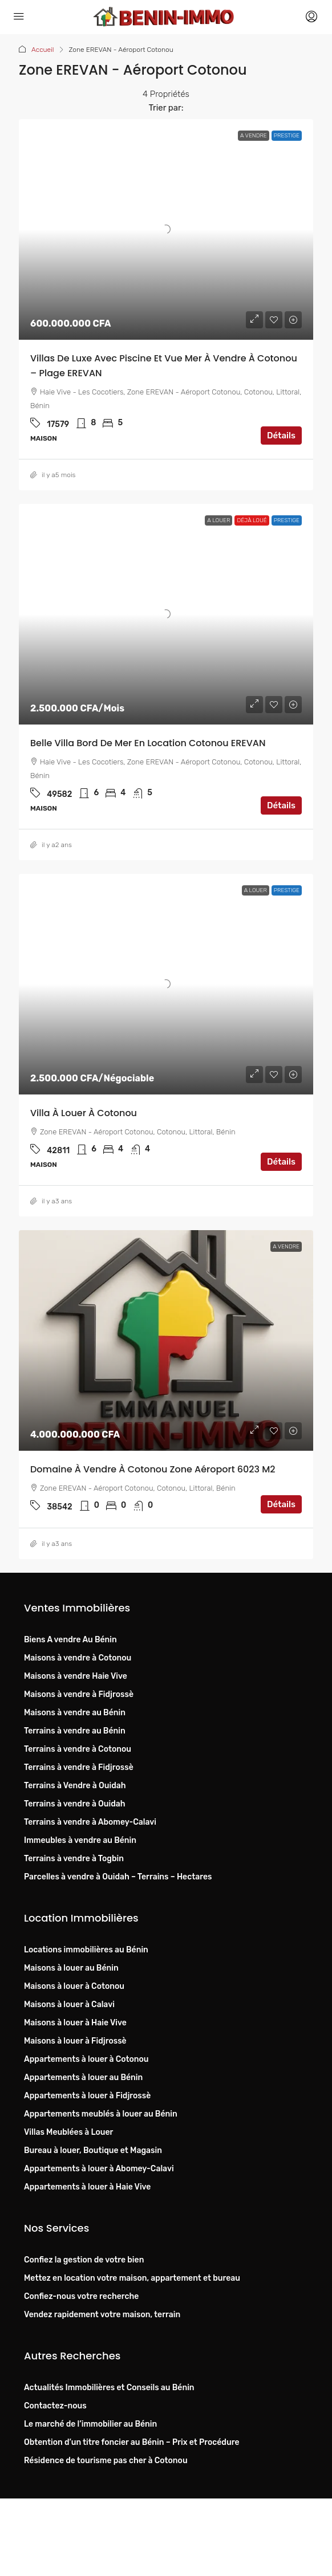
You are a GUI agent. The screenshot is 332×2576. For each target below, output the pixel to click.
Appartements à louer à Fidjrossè (87, 2096)
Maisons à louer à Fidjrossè (75, 2041)
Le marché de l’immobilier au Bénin (90, 2424)
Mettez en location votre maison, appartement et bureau (132, 2278)
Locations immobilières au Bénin (86, 1950)
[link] (166, 229)
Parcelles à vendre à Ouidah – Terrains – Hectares (118, 1877)
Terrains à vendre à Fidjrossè (78, 1767)
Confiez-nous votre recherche (81, 2296)
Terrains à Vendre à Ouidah (75, 1785)
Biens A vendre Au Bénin (70, 1640)
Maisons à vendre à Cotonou (77, 1658)
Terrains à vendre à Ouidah (74, 1804)
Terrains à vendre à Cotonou (77, 1749)
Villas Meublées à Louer (68, 2132)
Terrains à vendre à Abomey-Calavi (90, 1822)
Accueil (42, 50)
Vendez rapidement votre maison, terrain (102, 2314)
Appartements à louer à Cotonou (86, 2059)
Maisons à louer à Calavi (69, 2004)
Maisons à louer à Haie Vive (75, 2023)
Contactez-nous (55, 2406)
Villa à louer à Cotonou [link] (83, 1113)
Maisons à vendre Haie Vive (75, 1676)
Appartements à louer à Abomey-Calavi (99, 2169)
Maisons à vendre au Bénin (74, 1713)
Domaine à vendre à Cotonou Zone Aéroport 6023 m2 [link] (153, 1469)
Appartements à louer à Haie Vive (87, 2187)
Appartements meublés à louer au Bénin (100, 2114)
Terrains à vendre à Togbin (74, 1858)
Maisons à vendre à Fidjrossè (78, 1694)
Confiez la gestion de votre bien (84, 2260)
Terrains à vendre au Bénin (74, 1731)
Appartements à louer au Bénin (83, 2077)
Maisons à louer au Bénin (71, 1968)
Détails (281, 435)
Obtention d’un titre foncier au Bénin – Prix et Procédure (131, 2442)
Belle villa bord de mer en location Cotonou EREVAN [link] (147, 743)
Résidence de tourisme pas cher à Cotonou (106, 2460)
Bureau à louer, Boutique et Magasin (93, 2150)
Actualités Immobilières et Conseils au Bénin (109, 2387)
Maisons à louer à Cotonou (74, 1986)
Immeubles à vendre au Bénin (80, 1840)
